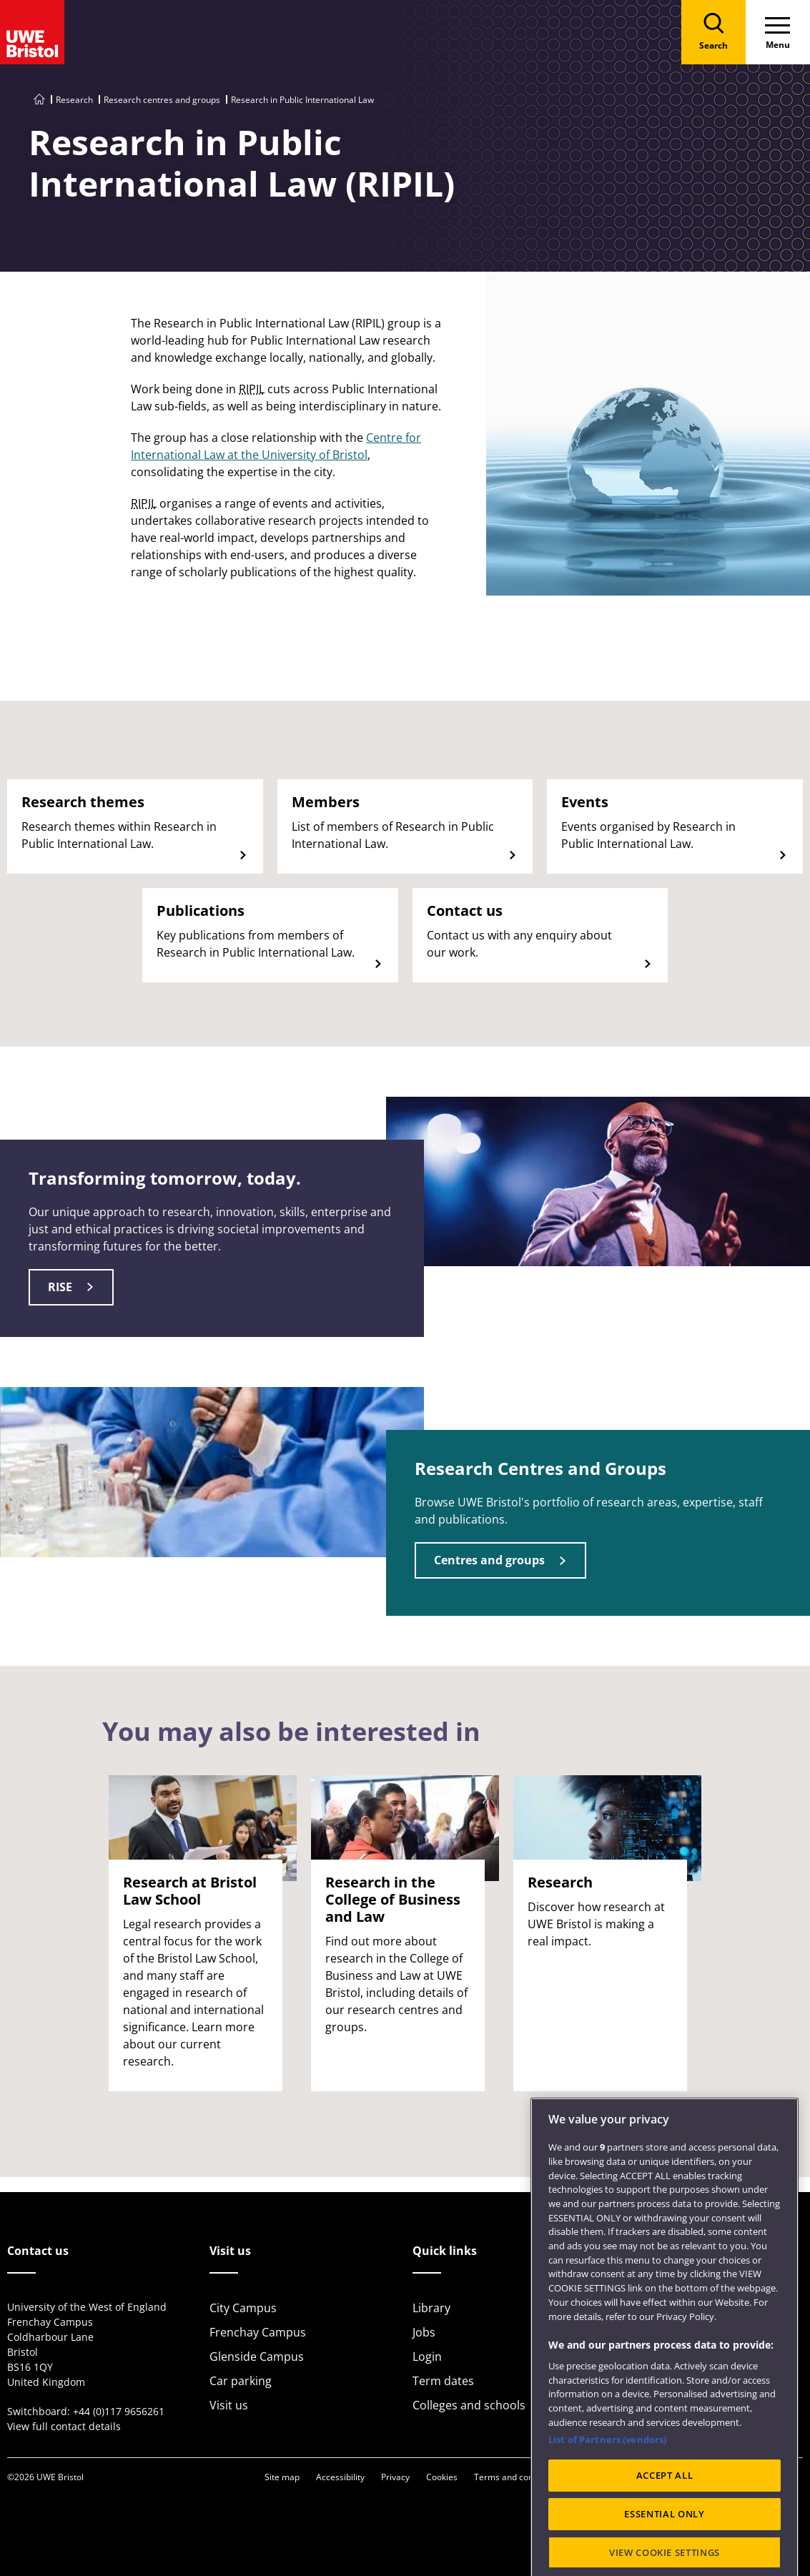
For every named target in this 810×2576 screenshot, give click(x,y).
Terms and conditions (517, 2477)
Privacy (395, 2477)
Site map (282, 2477)
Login (427, 2356)
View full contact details (64, 2426)
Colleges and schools (469, 2405)
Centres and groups (489, 1560)
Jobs (424, 2332)
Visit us (228, 2405)
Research (74, 100)
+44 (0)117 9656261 (118, 2411)
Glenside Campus (256, 2356)
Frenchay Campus (257, 2332)
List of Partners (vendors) (607, 2490)
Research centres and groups (162, 100)
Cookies (442, 2477)
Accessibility (340, 2477)
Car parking (240, 2381)
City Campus (243, 2308)
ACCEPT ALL (664, 2526)
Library (431, 2308)
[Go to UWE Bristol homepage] (39, 100)
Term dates (443, 2381)
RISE (60, 1287)
